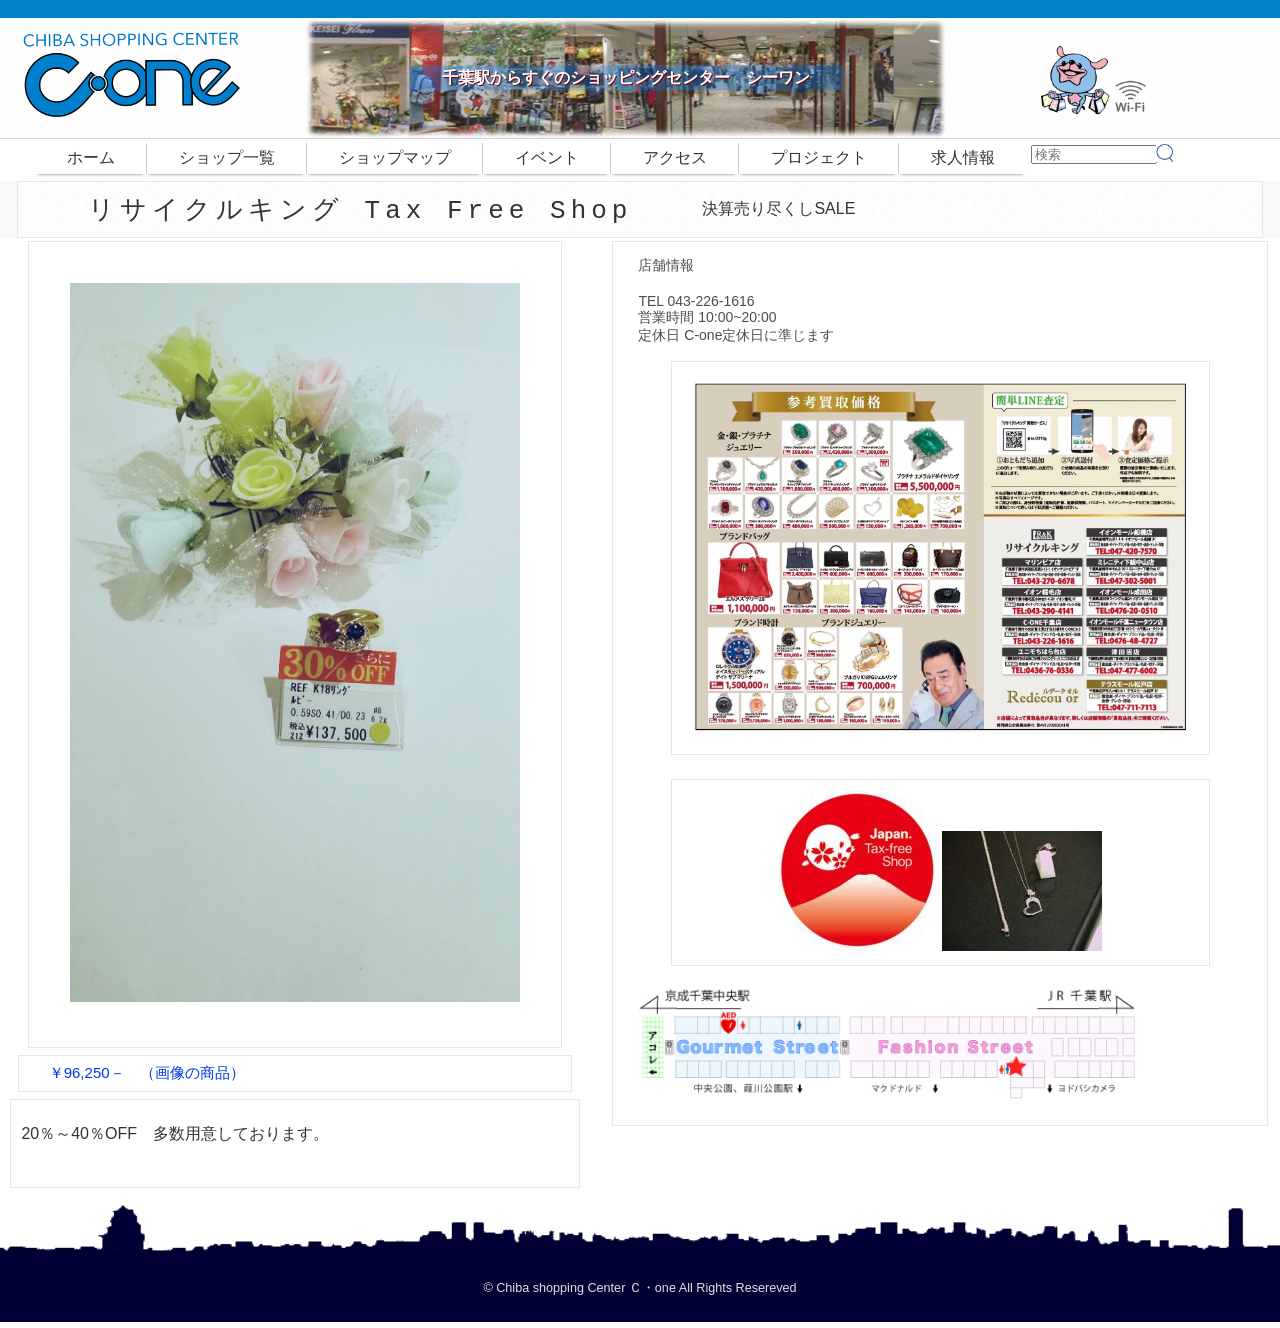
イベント (547, 157)
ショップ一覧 (227, 157)
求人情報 (963, 157)
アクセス (675, 157)
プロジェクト (819, 157)
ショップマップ (395, 157)
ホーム (91, 157)
